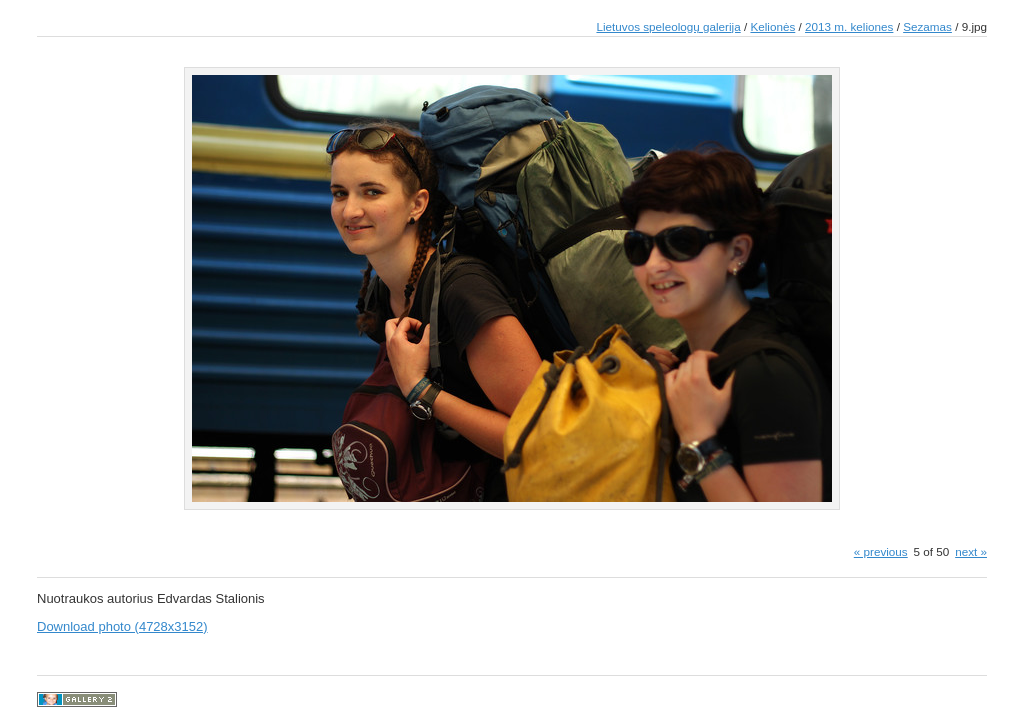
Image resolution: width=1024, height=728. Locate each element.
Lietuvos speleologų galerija (668, 26)
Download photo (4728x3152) (122, 626)
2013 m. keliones (849, 26)
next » (971, 551)
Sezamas (927, 26)
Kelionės (772, 26)
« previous (881, 551)
